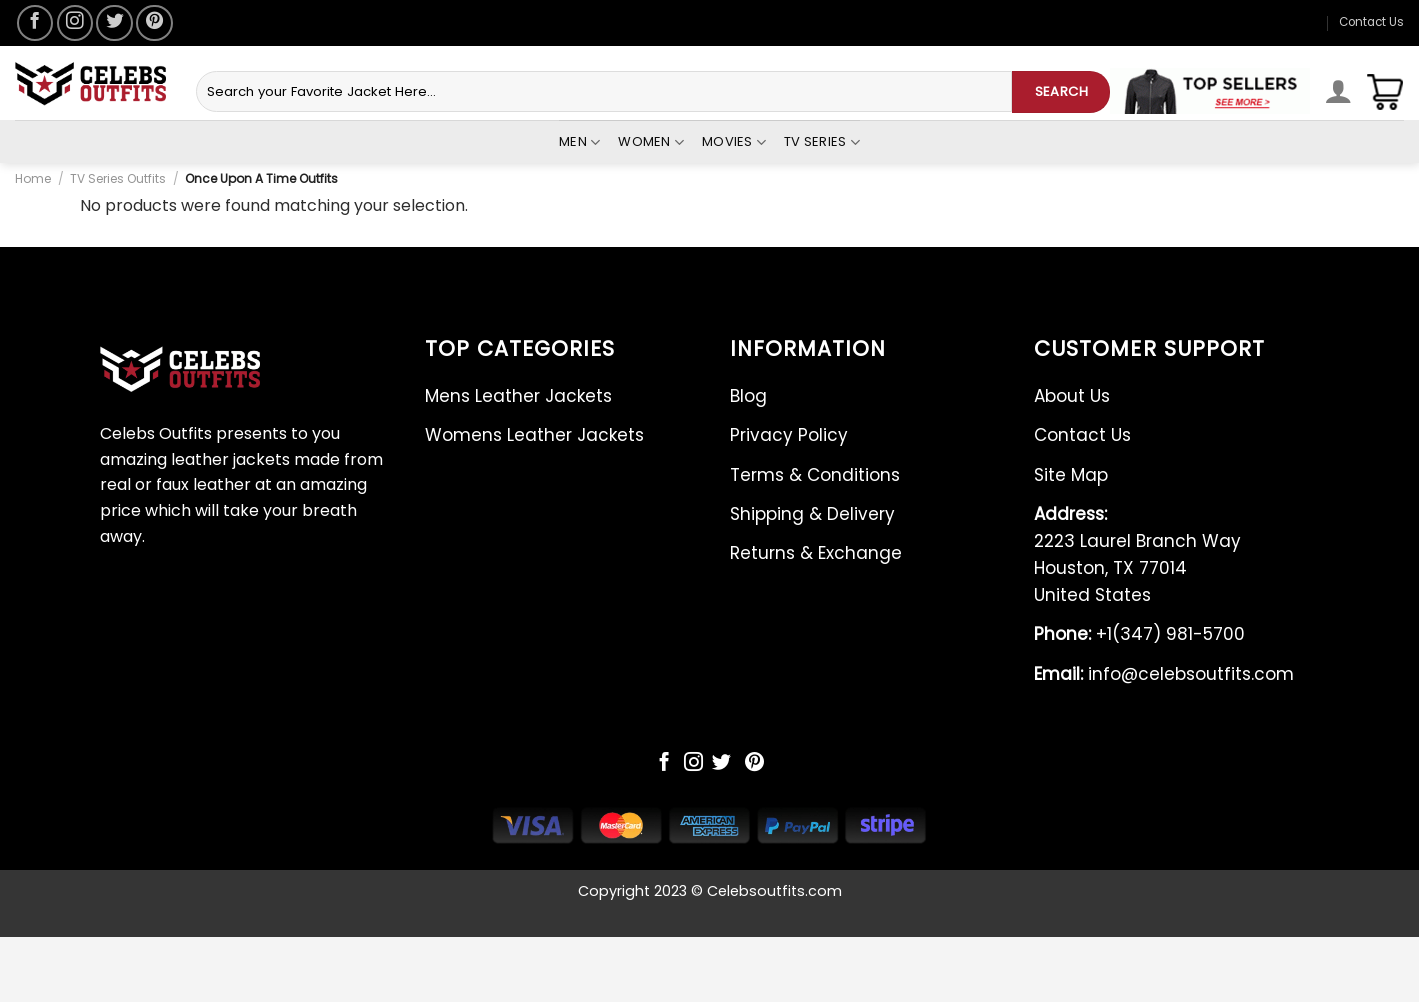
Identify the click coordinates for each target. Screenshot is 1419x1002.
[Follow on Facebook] (35, 23)
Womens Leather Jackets (534, 435)
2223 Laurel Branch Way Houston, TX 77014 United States (1137, 555)
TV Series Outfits (118, 178)
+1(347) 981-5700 (1139, 634)
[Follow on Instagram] (75, 23)
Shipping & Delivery (812, 514)
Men (579, 142)
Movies (734, 142)
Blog (748, 396)
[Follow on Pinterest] (154, 23)
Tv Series (822, 142)
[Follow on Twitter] (114, 23)
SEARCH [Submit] (1061, 91)
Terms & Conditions (815, 475)
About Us (1072, 396)
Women (651, 142)
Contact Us (1371, 22)
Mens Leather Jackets (518, 396)
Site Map (1071, 475)
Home (33, 178)
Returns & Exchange (816, 553)
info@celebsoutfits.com (1164, 674)
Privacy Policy (789, 435)
